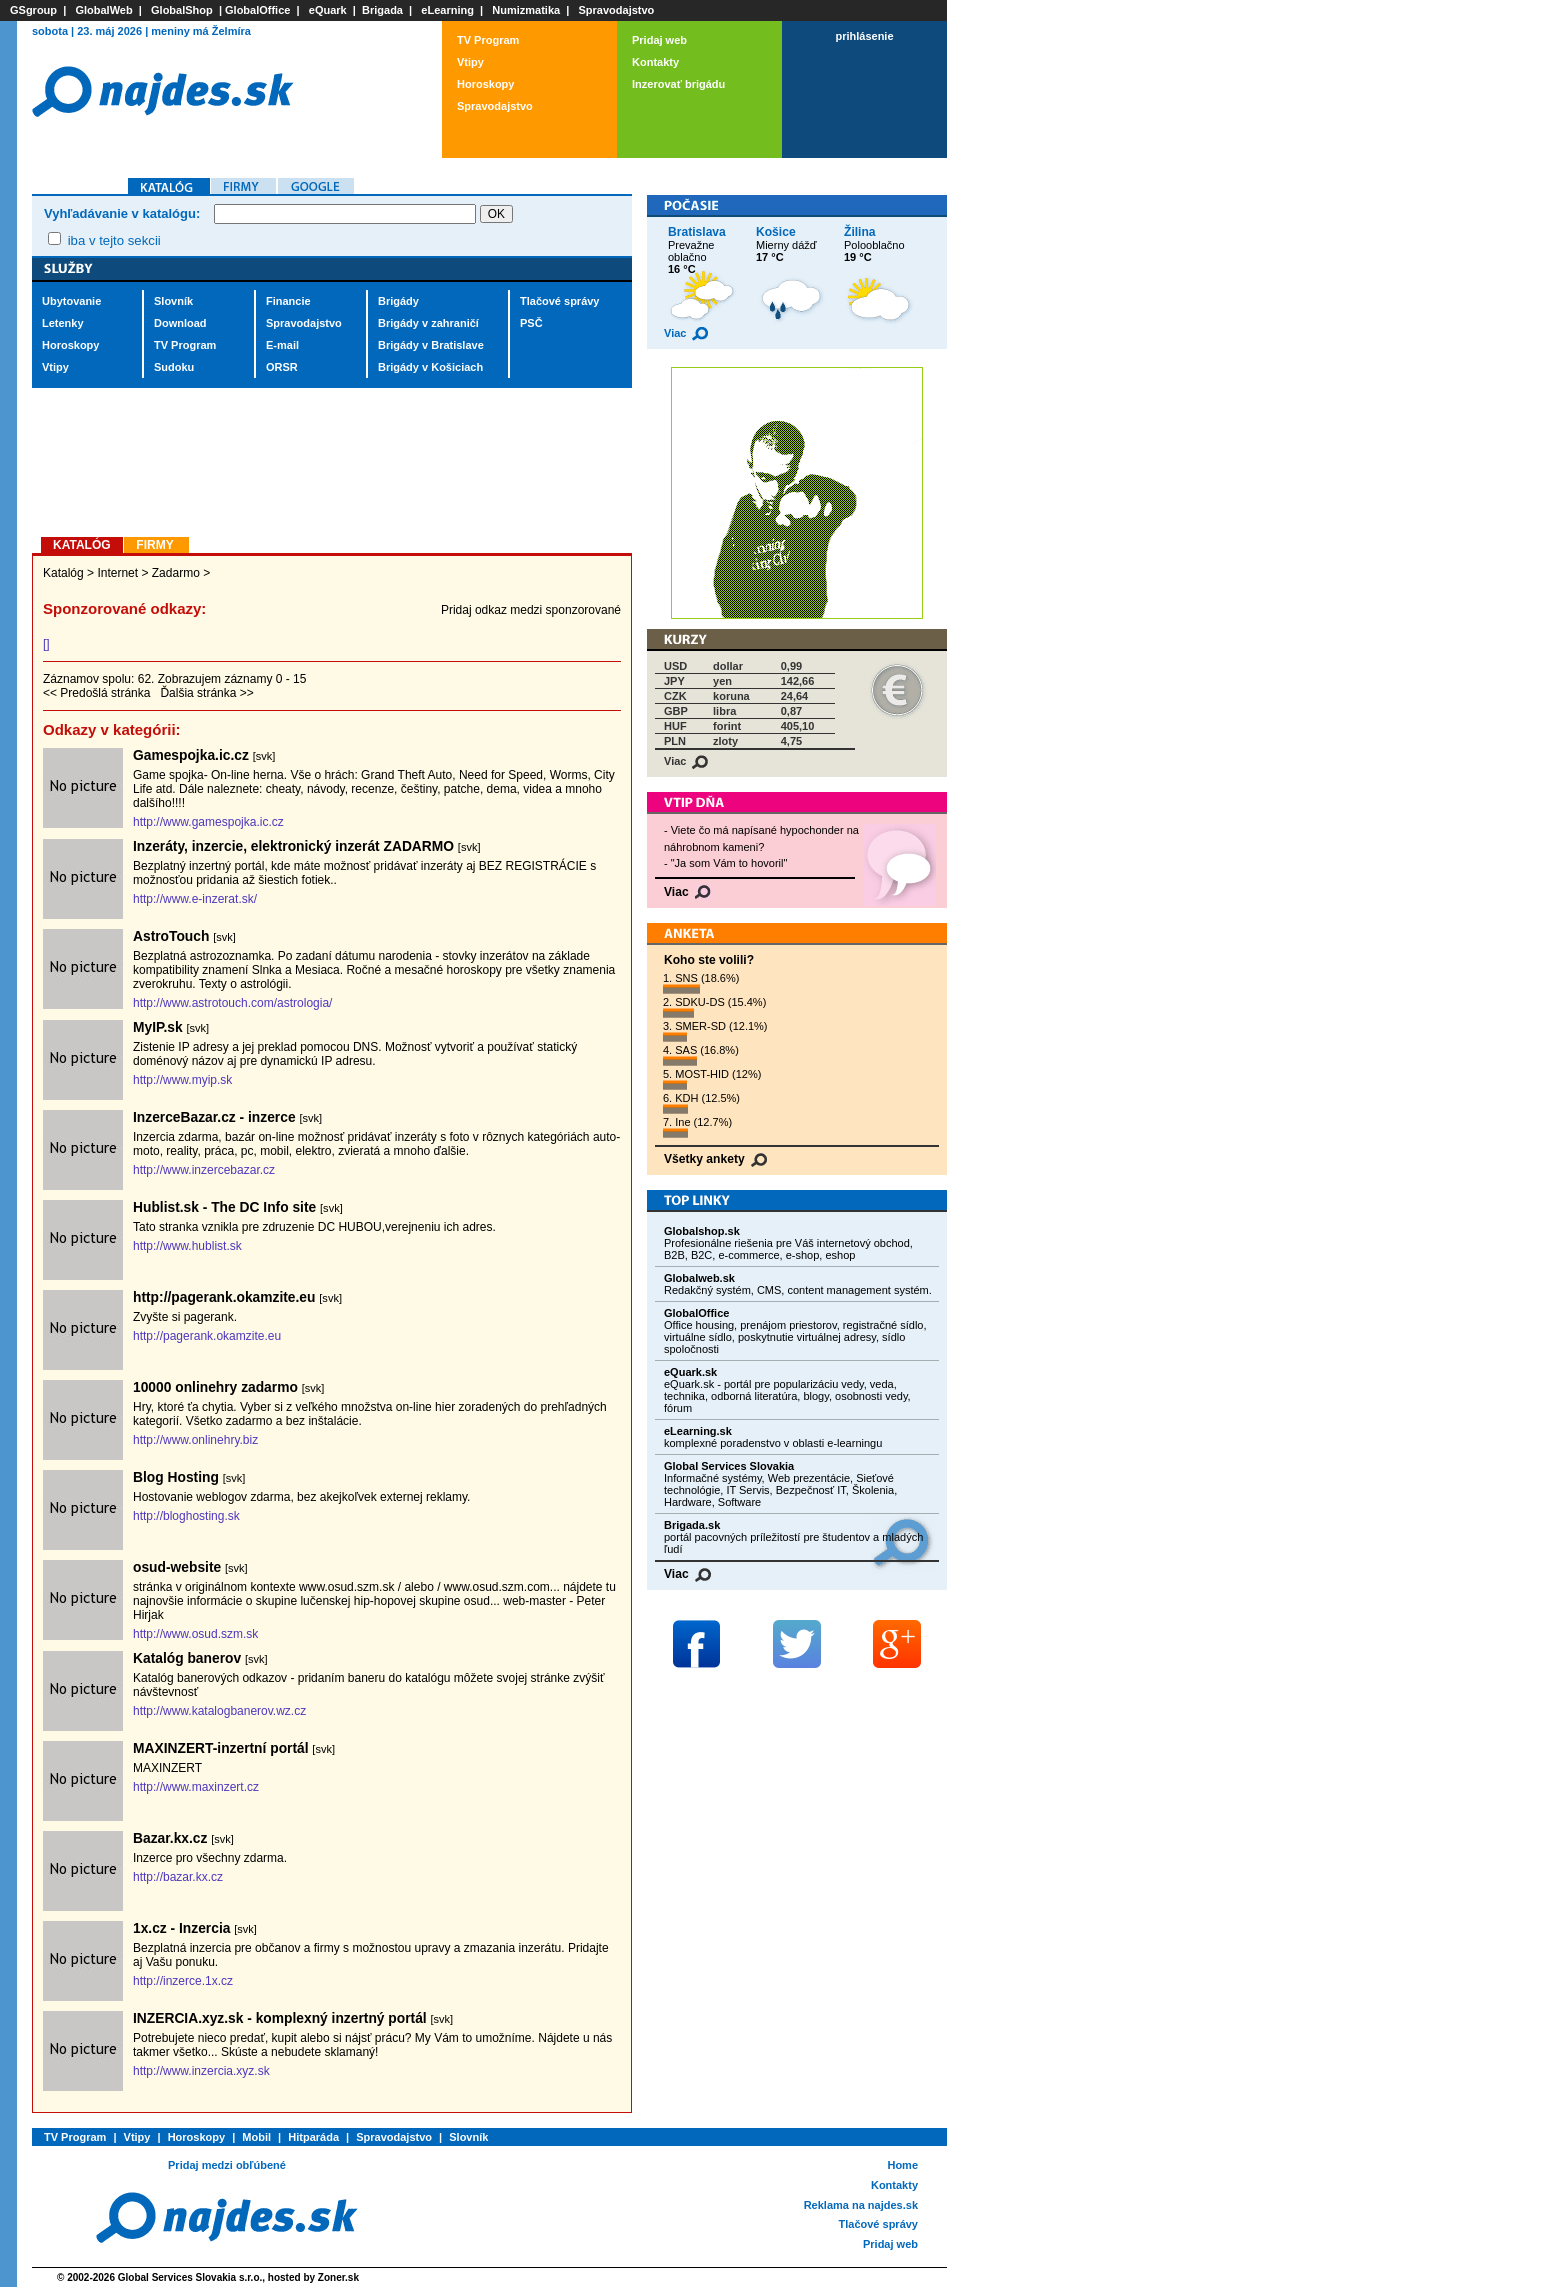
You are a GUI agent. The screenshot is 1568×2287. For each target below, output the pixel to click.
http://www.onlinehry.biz (195, 1440)
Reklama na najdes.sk (861, 2205)
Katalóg (63, 573)
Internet (117, 573)
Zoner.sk (338, 2277)
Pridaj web (659, 40)
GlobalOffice (257, 10)
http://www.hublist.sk (187, 1246)
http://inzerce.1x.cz (183, 1981)
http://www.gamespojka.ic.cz (208, 822)
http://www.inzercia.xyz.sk (201, 2071)
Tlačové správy (560, 301)
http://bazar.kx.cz (178, 1877)
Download (180, 323)
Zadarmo (176, 573)
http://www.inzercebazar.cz (204, 1170)
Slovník (173, 301)
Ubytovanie (71, 301)
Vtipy (470, 62)
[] (46, 644)
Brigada (382, 10)
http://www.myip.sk (182, 1080)
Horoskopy (485, 84)
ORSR (282, 367)
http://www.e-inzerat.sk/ (195, 899)
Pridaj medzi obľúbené (227, 2165)
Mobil (256, 2137)
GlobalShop (182, 10)
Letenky (63, 323)
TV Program (488, 40)
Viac (686, 333)
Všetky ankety (715, 1159)
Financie (288, 301)
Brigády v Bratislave (431, 345)
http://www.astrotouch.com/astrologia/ (232, 1003)
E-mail (282, 345)
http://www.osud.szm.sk (195, 1634)
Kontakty (655, 62)
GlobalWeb (103, 10)
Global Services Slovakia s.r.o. (190, 2277)
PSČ (531, 323)
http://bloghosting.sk (186, 1516)
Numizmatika (526, 10)
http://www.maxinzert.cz (196, 1787)
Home (902, 2165)
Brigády (398, 301)
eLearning (447, 10)
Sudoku (174, 367)
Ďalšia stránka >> (206, 693)
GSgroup (33, 10)
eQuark (328, 10)
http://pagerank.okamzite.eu (207, 1336)
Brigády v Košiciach (430, 367)
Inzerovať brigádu (678, 84)
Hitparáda (313, 2137)
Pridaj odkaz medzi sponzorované (531, 610)
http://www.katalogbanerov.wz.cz (219, 1711)
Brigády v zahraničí (428, 323)
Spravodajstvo (617, 10)
